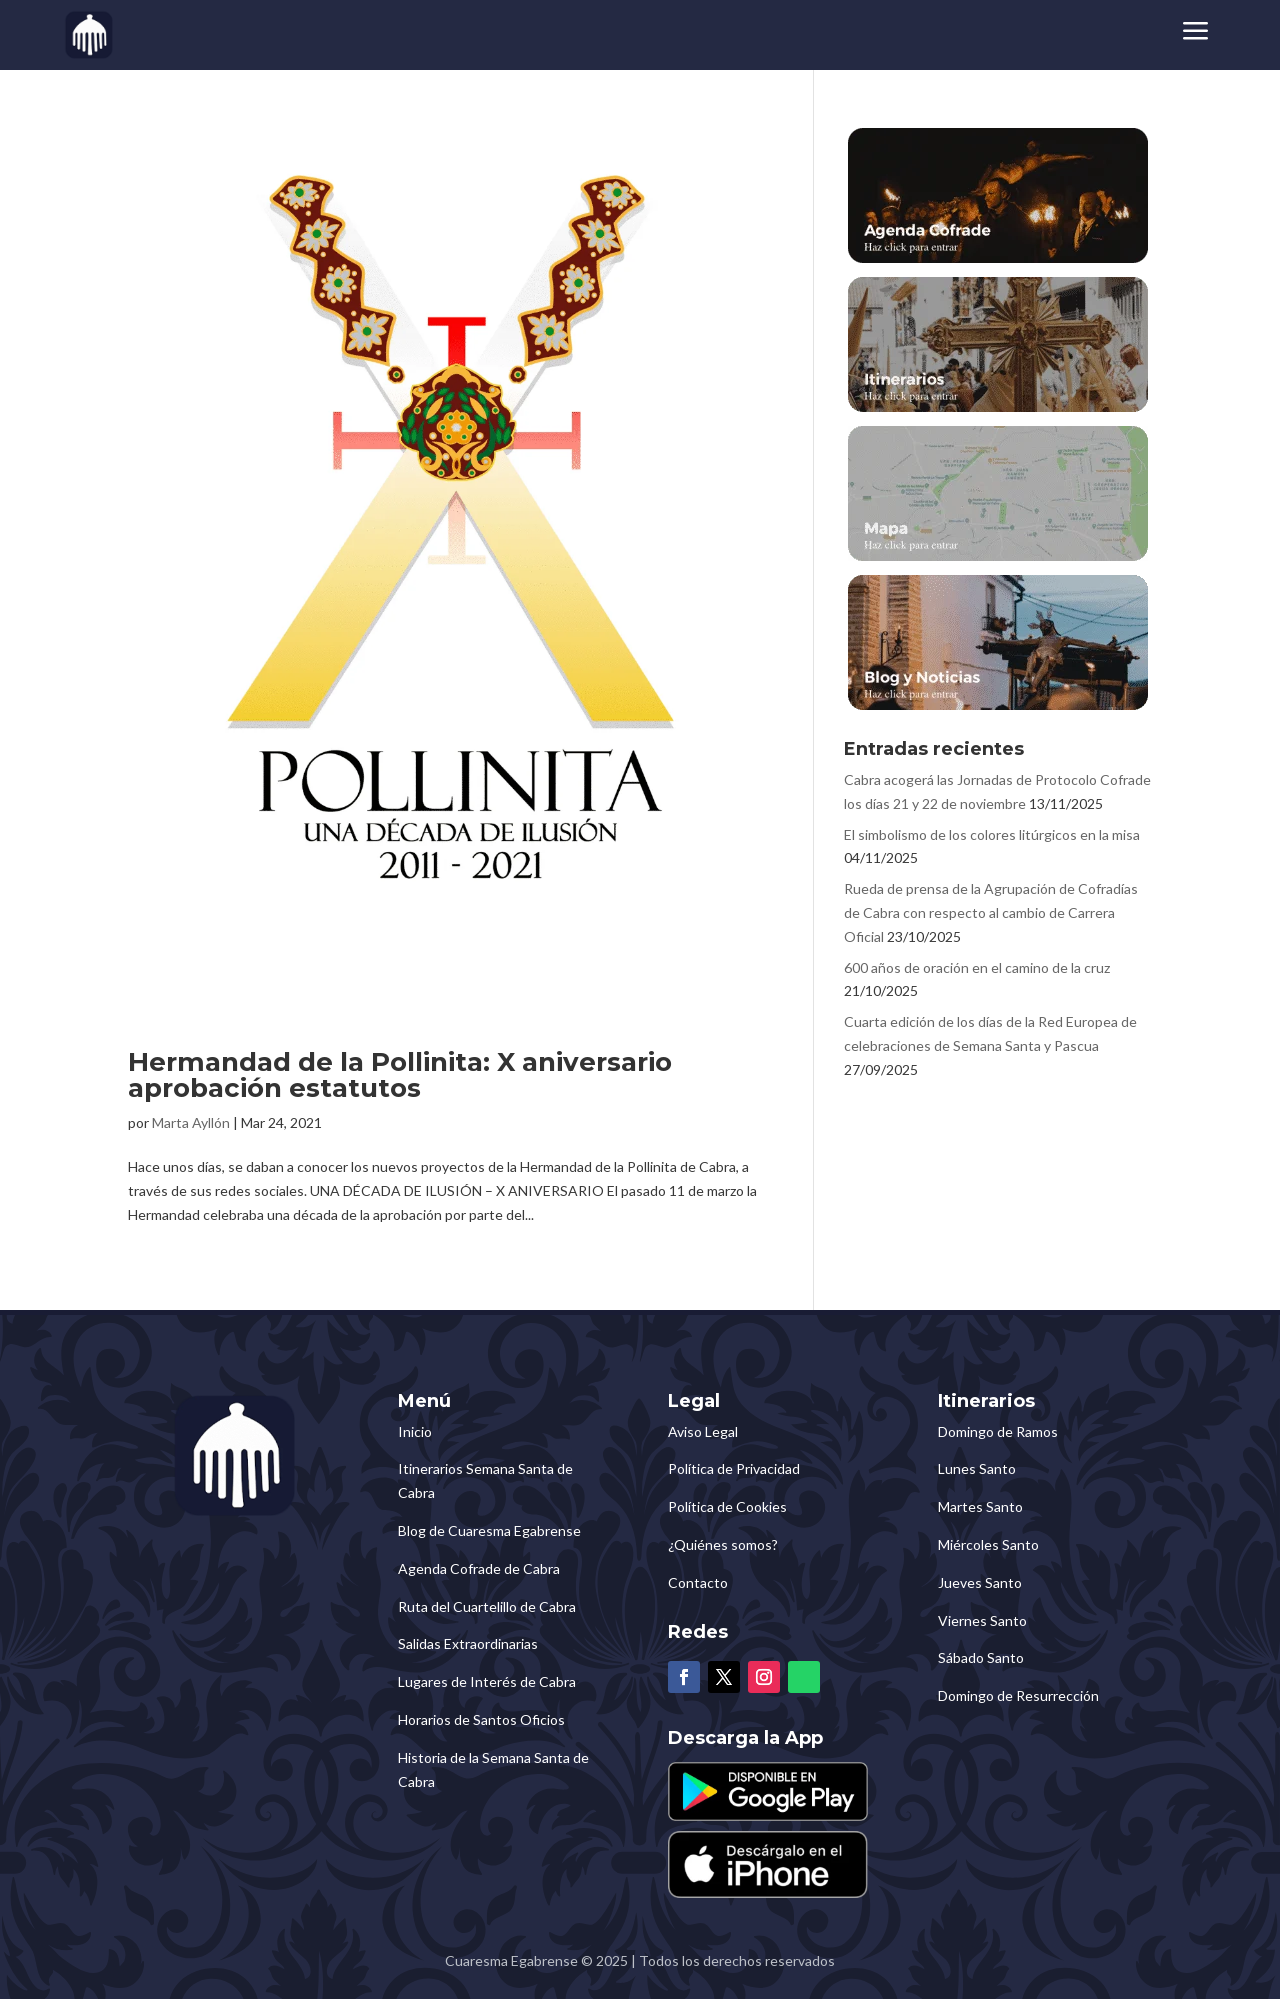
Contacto (698, 1582)
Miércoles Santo (988, 1544)
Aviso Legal (703, 1431)
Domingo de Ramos (998, 1431)
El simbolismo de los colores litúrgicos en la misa (992, 834)
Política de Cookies (727, 1506)
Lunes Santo (977, 1468)
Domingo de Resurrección (1018, 1695)
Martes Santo (980, 1506)
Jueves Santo (980, 1582)
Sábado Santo (981, 1657)
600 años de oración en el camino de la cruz (977, 967)
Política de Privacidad (734, 1468)
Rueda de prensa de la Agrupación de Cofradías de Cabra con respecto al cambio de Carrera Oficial (991, 912)
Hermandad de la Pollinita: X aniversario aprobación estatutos (400, 1075)
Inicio (415, 1431)
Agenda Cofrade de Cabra (479, 1568)
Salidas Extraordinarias (468, 1643)
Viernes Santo (982, 1620)
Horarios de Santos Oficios (481, 1719)
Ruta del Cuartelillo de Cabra (487, 1606)
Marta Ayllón (191, 1122)
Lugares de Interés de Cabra (487, 1681)
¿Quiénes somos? (723, 1544)
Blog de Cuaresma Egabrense (489, 1530)
